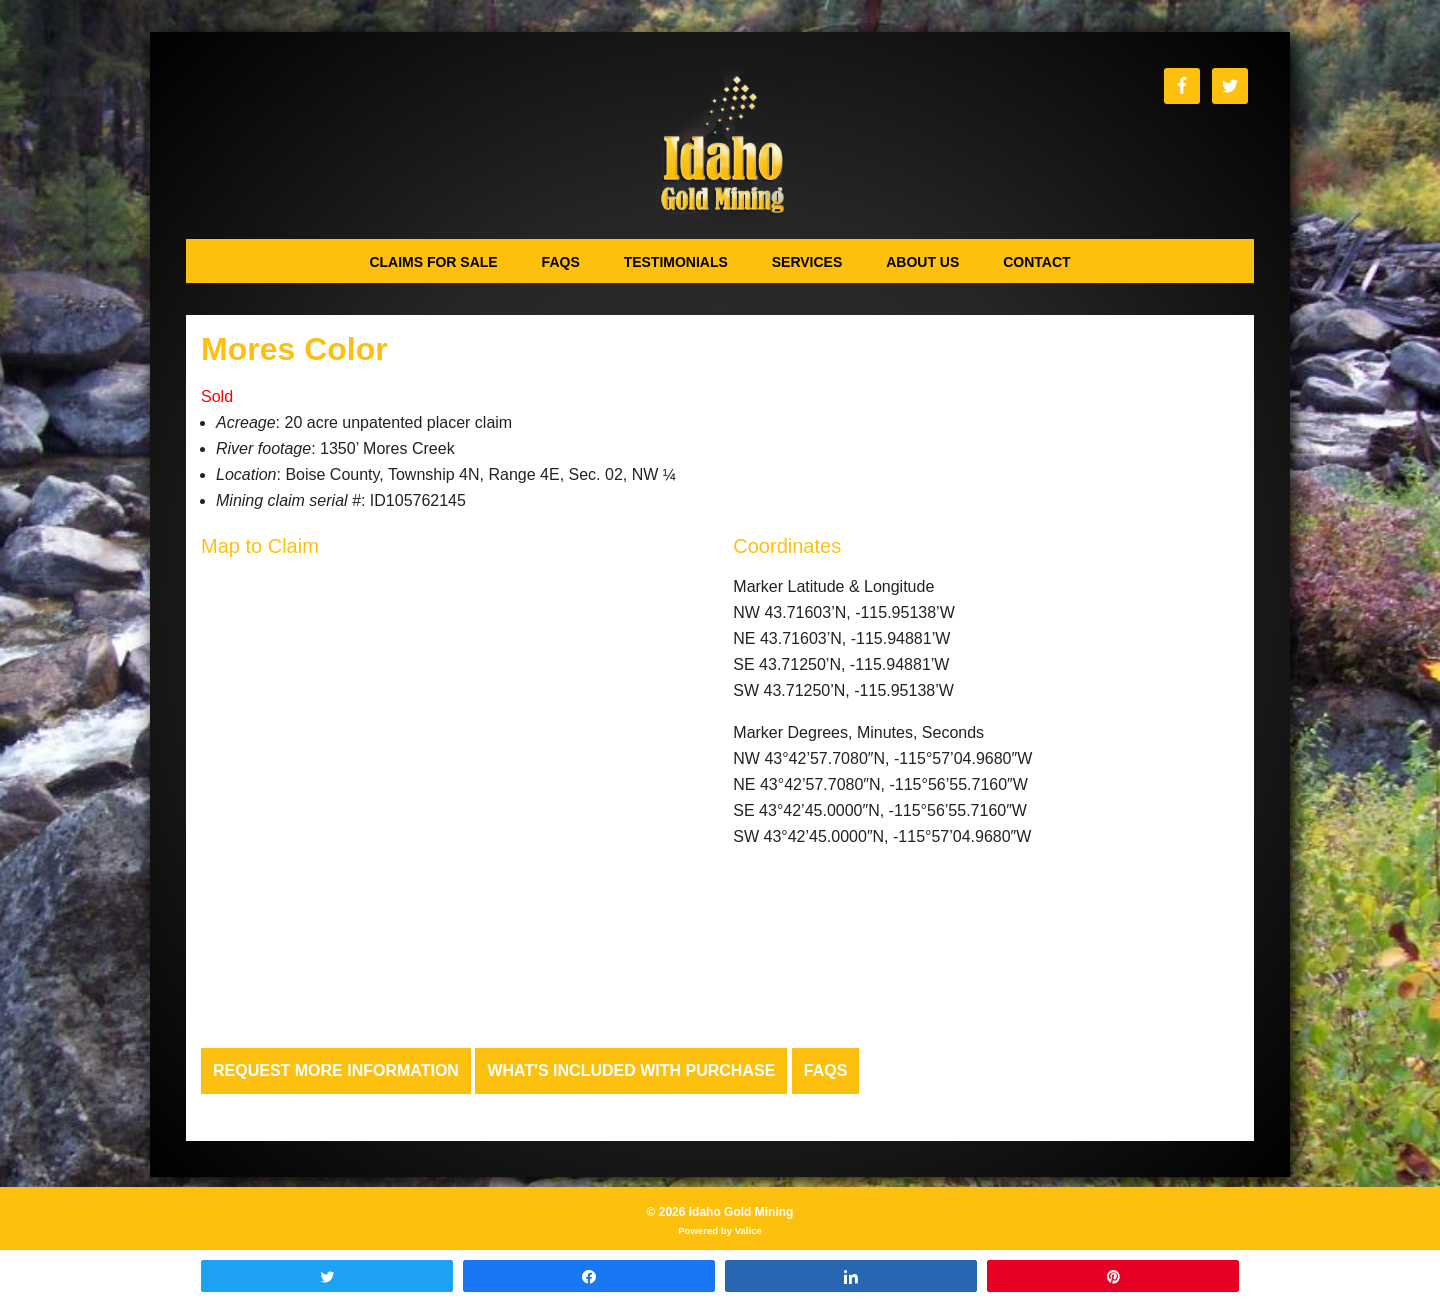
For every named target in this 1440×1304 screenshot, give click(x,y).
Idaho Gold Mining (720, 145)
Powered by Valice (720, 1230)
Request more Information (336, 1070)
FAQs (826, 1070)
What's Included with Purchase (631, 1070)
